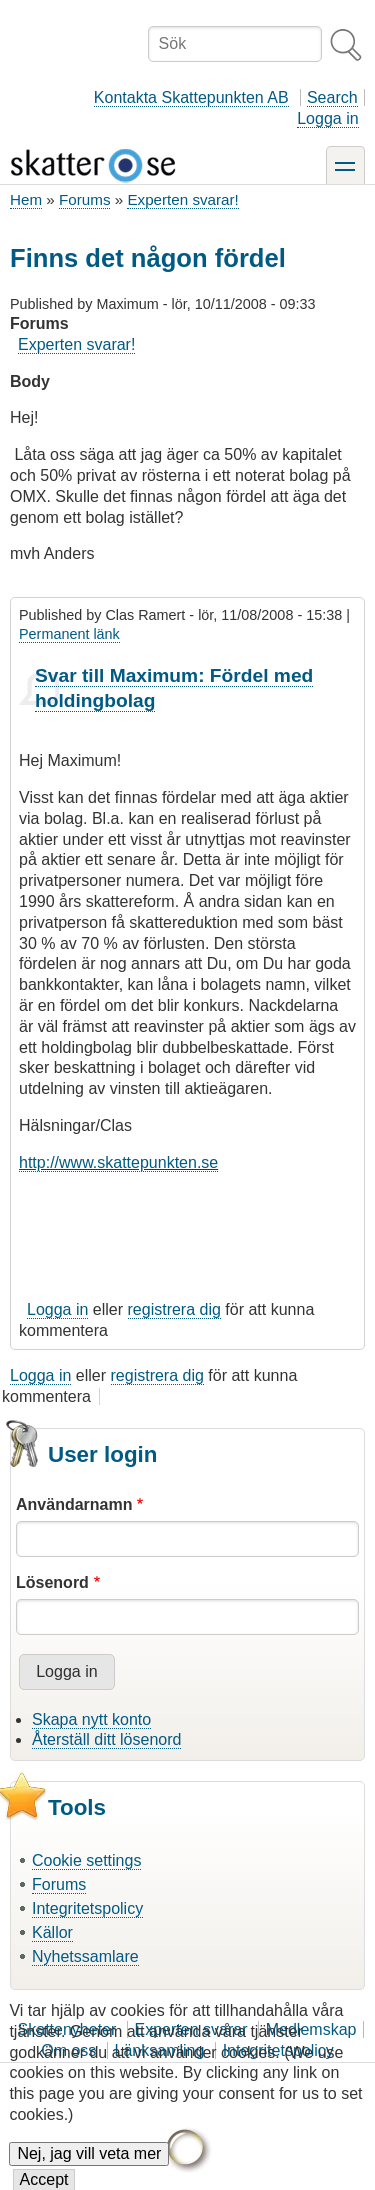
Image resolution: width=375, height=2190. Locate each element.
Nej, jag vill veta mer (89, 2168)
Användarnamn (74, 1504)
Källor (52, 1932)
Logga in (327, 118)
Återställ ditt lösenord (106, 1739)
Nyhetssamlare (85, 1956)
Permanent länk (69, 634)
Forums (84, 199)
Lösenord (52, 1582)
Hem (26, 199)
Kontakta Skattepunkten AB (191, 97)
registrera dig (174, 1309)
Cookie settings (86, 1860)
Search (332, 97)
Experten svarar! (182, 199)
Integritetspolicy (87, 1908)
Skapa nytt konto (91, 1719)
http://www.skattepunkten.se (118, 1162)
